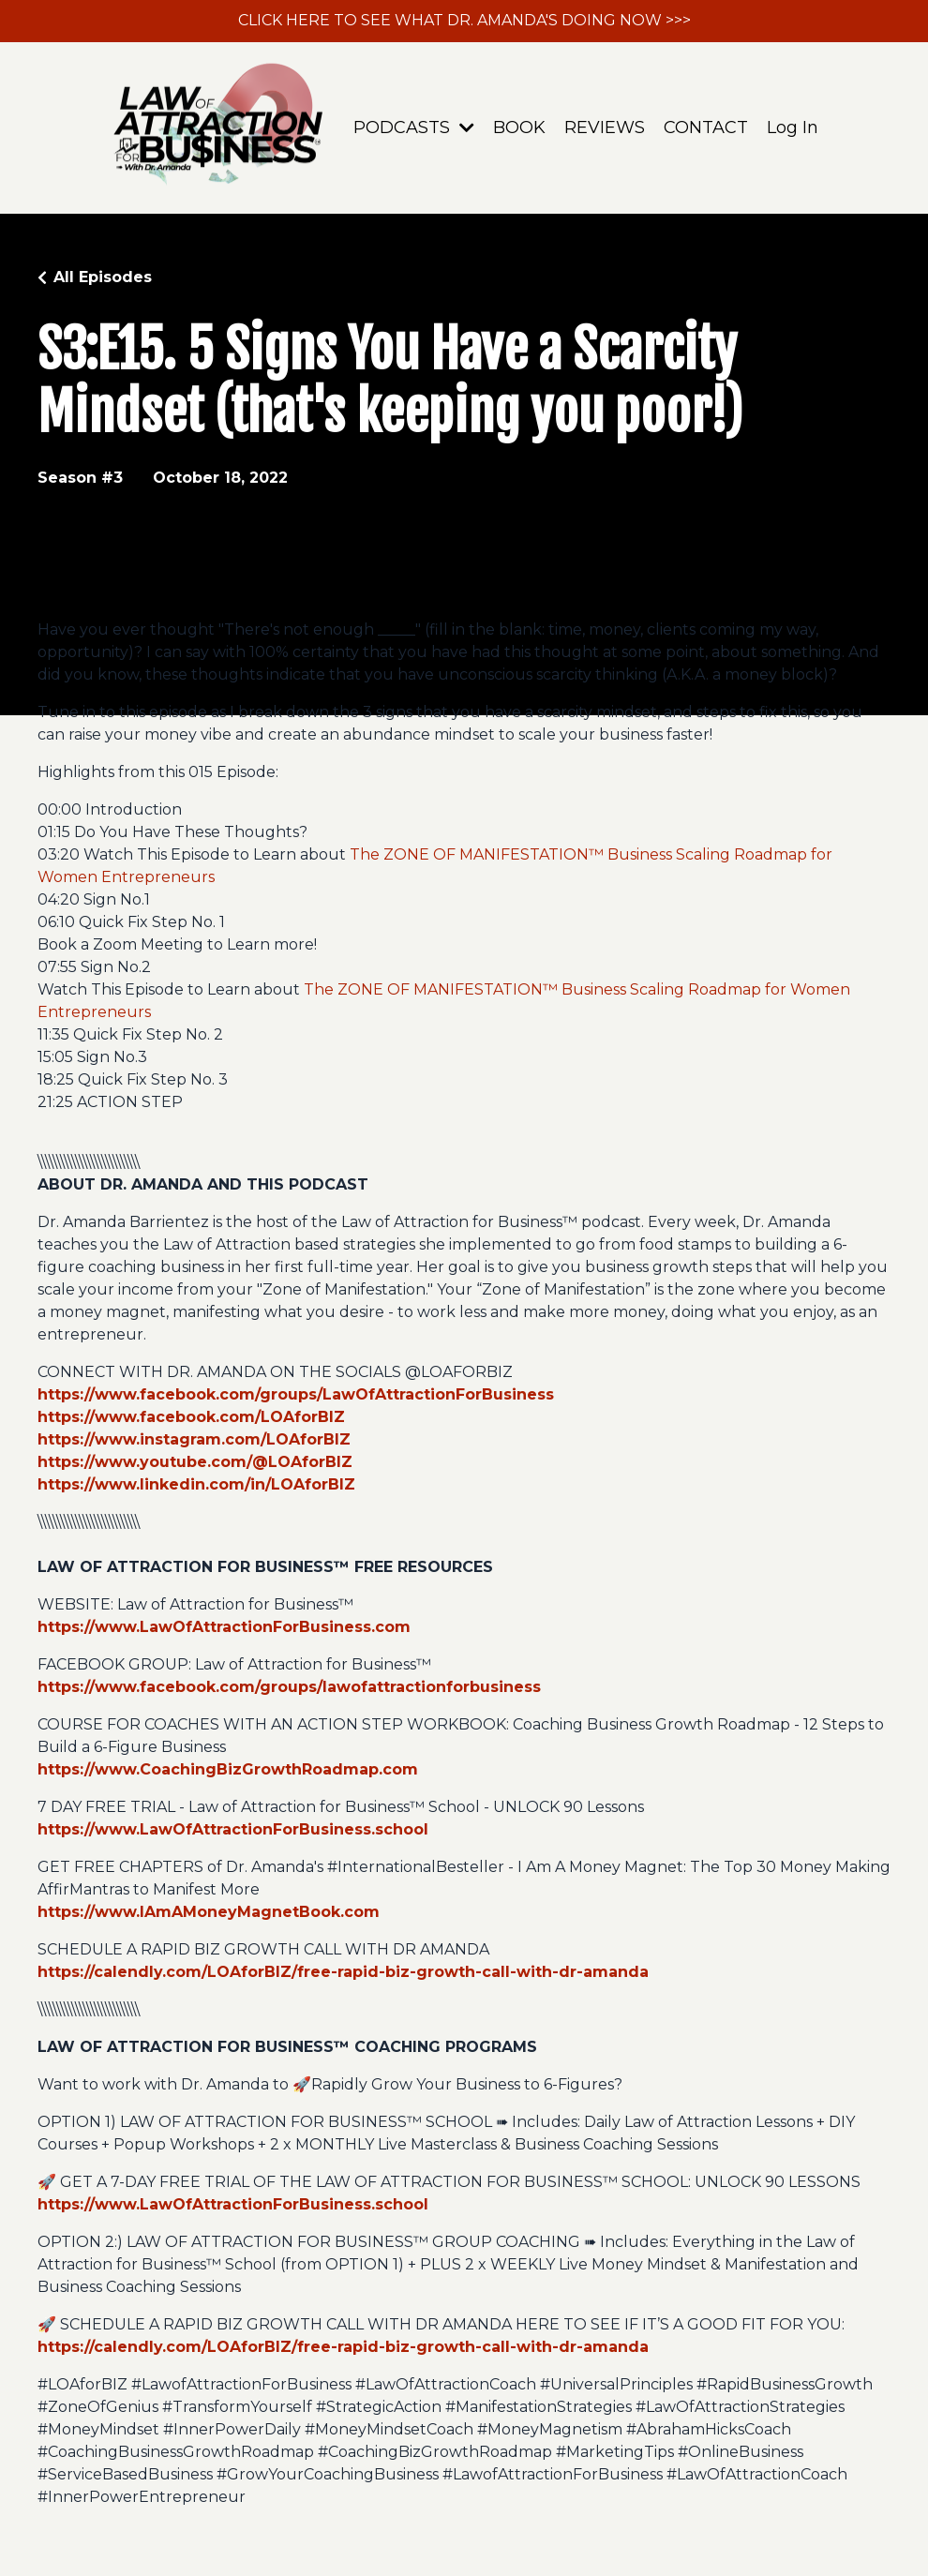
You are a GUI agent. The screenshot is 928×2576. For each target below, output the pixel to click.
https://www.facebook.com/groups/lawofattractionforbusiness (289, 1687)
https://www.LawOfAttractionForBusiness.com (224, 1627)
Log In (792, 127)
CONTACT (706, 127)
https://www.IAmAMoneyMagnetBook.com (208, 1912)
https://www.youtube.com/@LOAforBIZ (194, 1462)
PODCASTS (413, 127)
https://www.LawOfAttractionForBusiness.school (232, 1829)
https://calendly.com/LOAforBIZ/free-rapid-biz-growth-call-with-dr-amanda (343, 1972)
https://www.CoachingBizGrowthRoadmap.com (227, 1769)
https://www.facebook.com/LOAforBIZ (191, 1417)
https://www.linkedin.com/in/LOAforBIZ (196, 1484)
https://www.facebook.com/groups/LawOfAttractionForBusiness (295, 1394)
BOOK (519, 127)
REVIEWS (604, 127)
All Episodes (102, 277)
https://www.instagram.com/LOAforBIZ (194, 1439)
